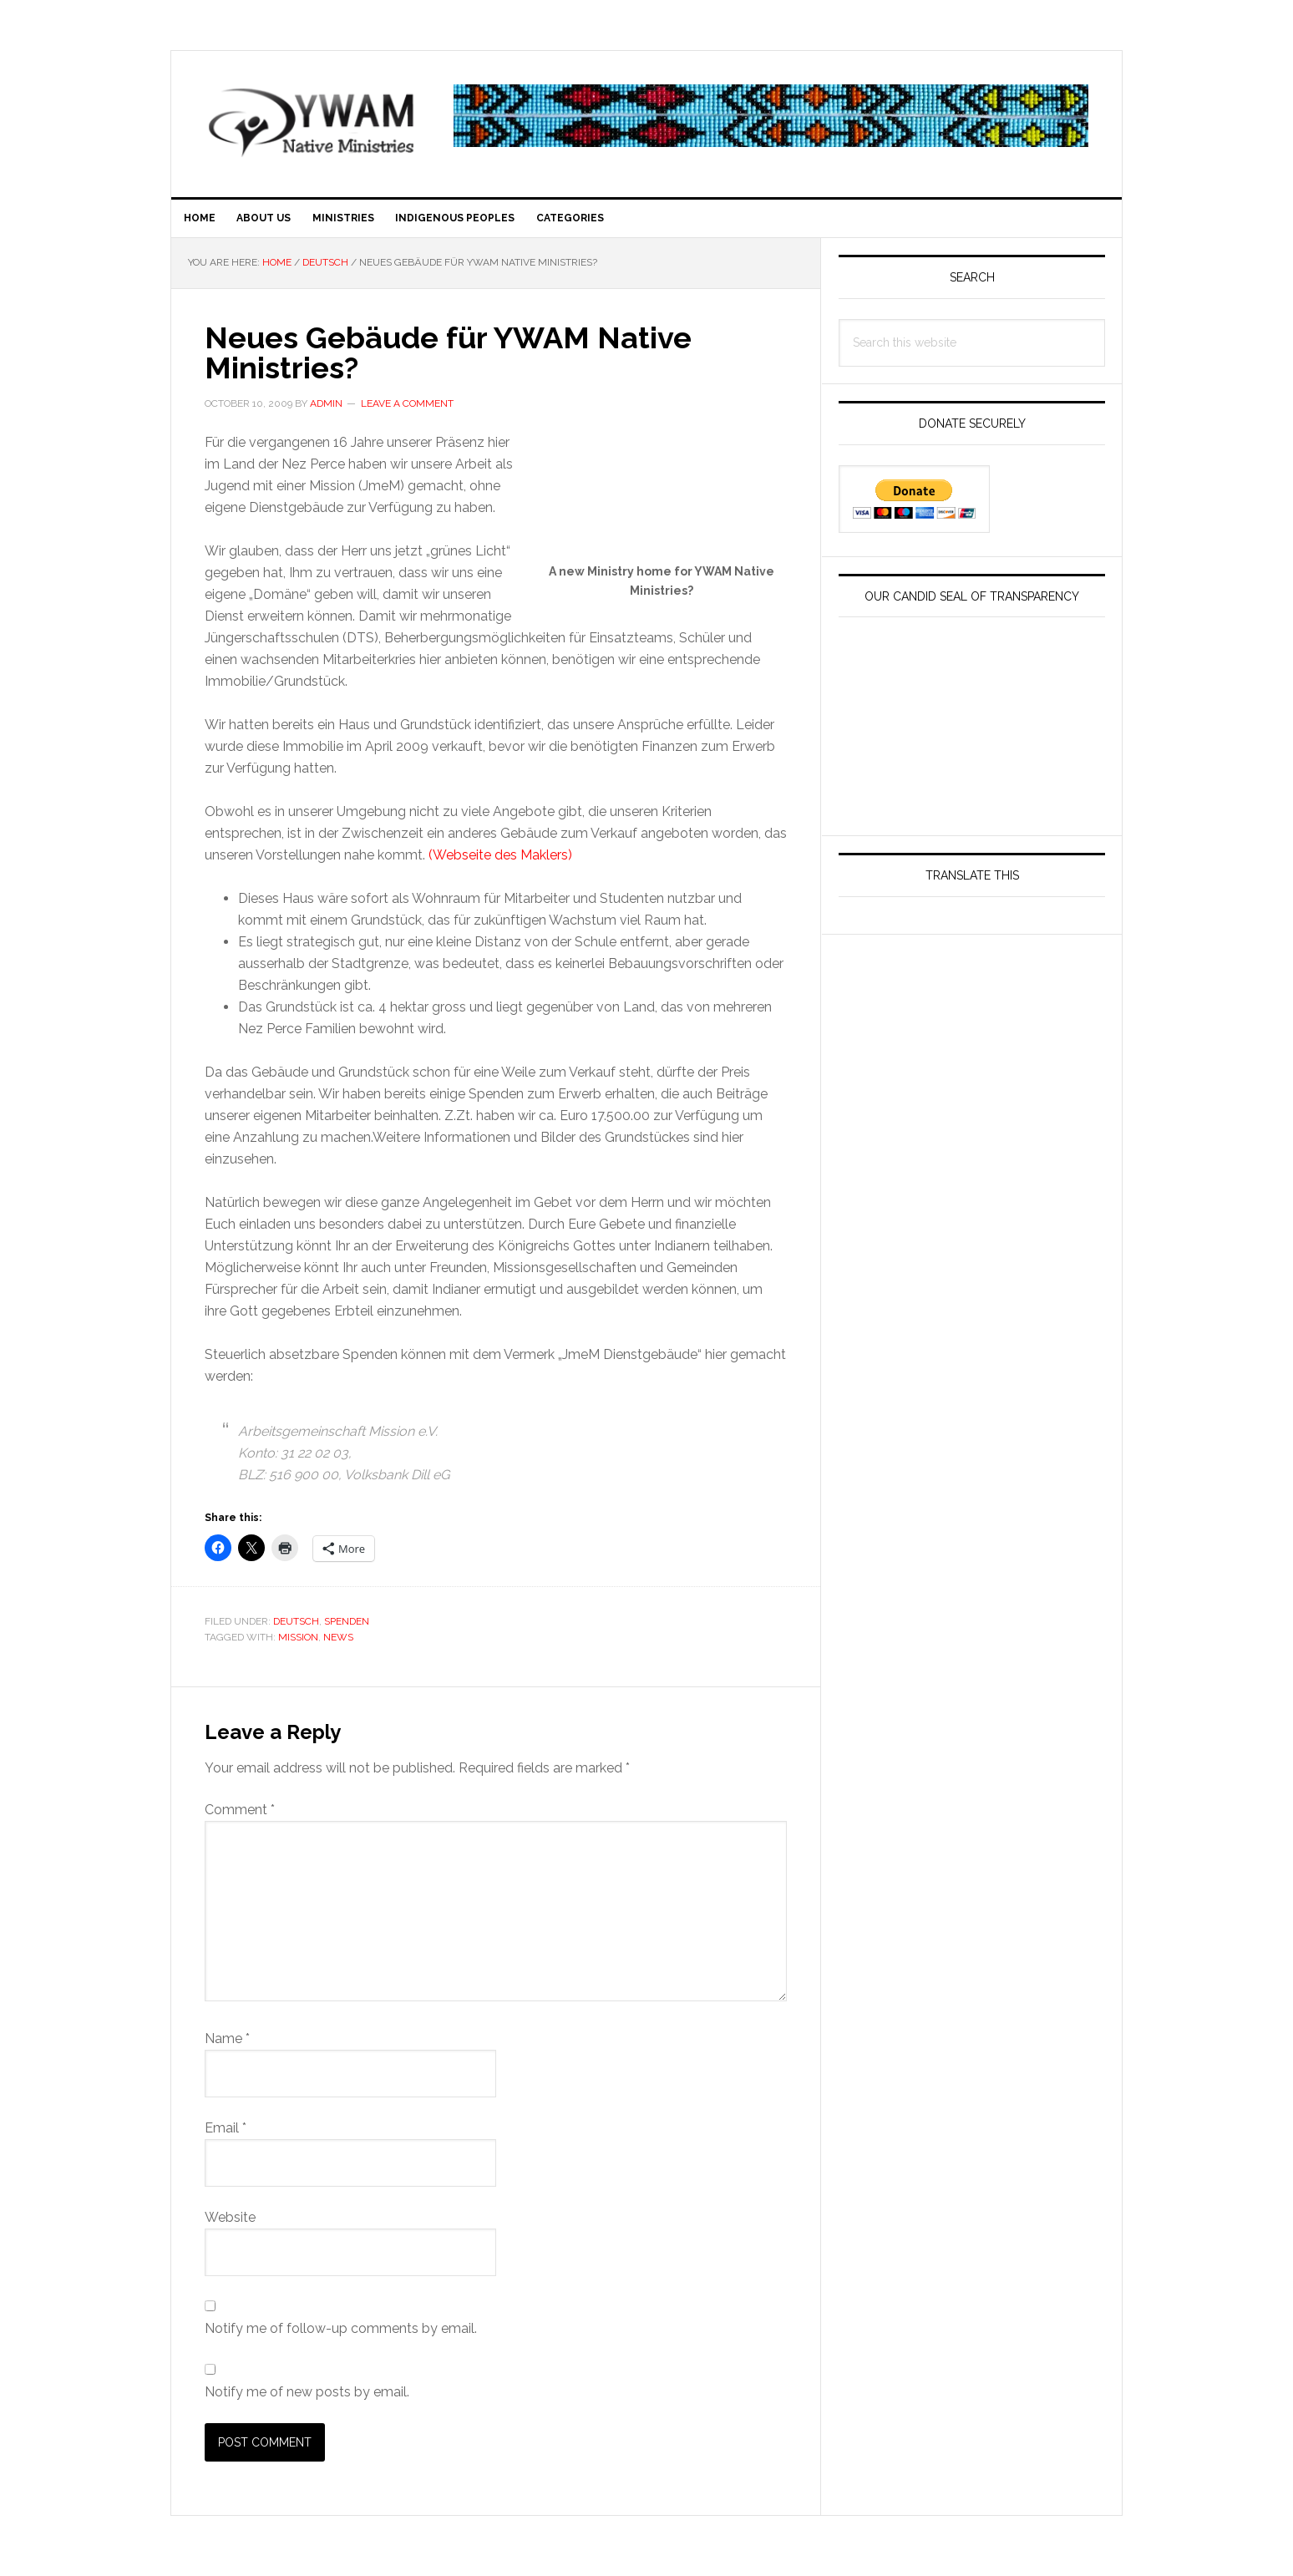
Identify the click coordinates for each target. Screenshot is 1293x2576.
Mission (298, 1647)
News (338, 1647)
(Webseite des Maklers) (500, 866)
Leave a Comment (407, 413)
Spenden (346, 1631)
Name (227, 2049)
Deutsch (296, 1631)
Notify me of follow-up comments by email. (341, 2338)
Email (225, 2138)
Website (230, 2227)
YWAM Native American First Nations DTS (313, 122)
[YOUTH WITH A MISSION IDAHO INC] (972, 817)
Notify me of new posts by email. (307, 2402)
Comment (240, 1820)
